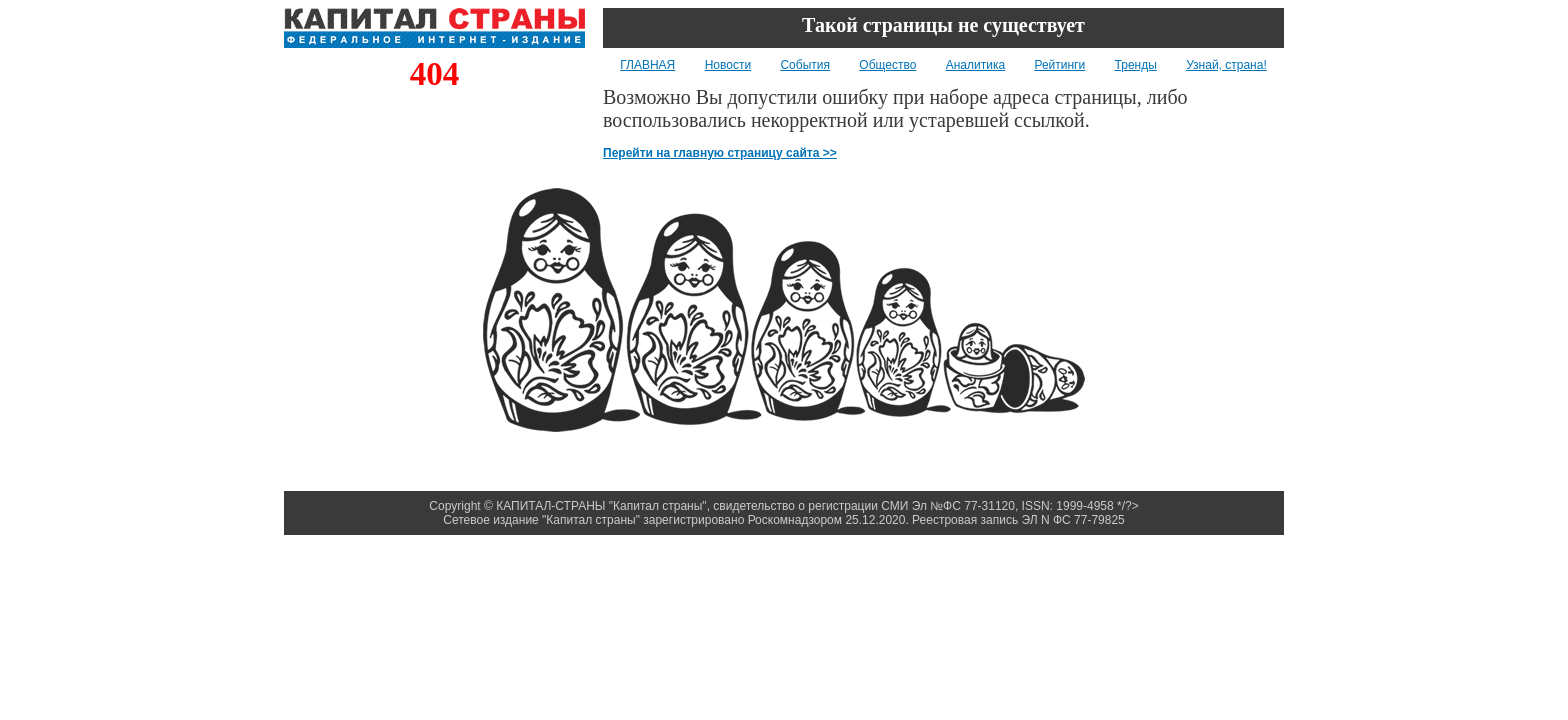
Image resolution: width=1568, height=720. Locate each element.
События (805, 65)
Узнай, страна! (1226, 65)
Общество (887, 65)
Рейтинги (1059, 65)
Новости (728, 65)
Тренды (1136, 65)
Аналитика (975, 65)
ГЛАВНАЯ (647, 65)
